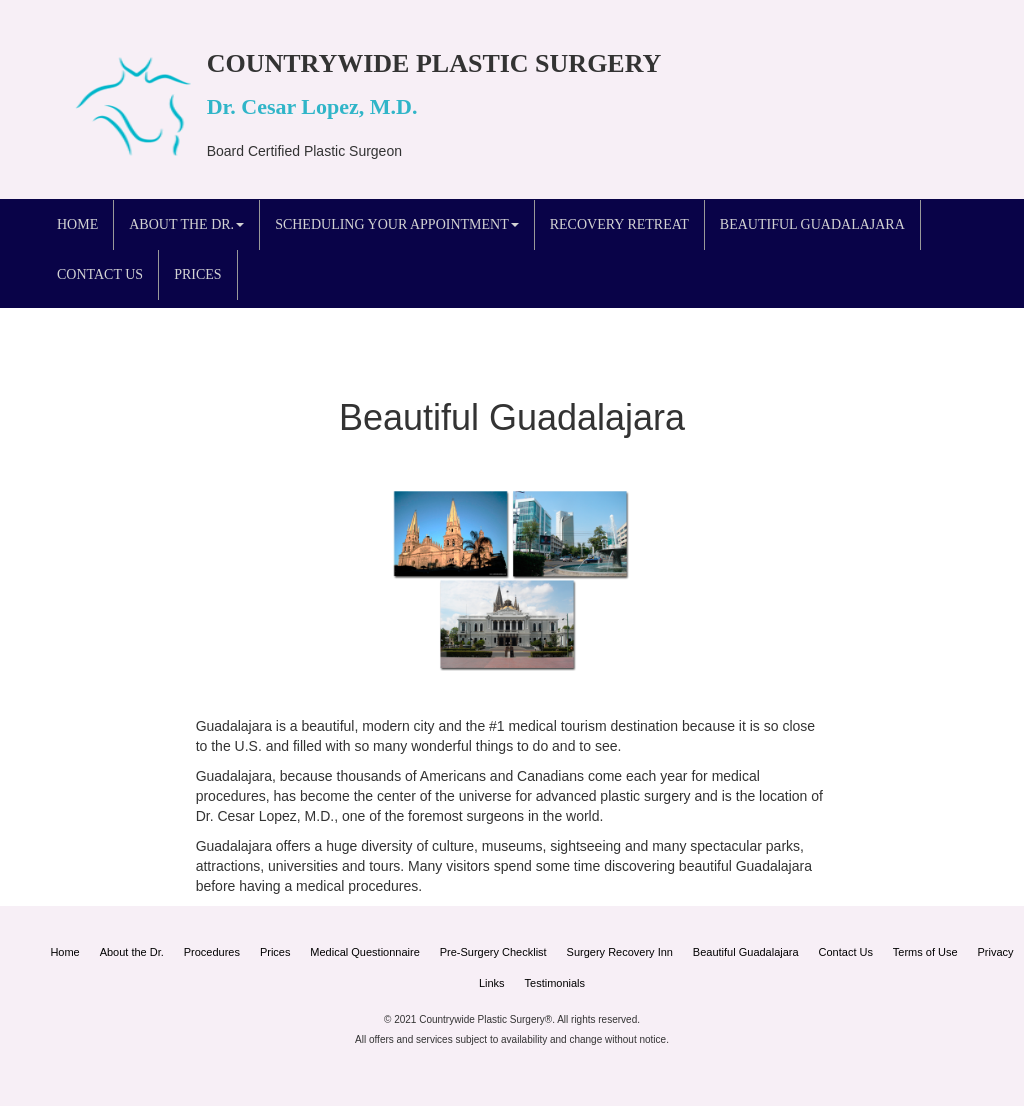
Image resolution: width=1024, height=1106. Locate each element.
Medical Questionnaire (364, 952)
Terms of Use (925, 952)
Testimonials (555, 983)
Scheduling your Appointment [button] (397, 224)
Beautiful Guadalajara (812, 224)
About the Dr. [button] (186, 224)
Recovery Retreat (619, 224)
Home (77, 224)
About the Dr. (132, 952)
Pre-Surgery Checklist (493, 952)
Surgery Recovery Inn (620, 952)
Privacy (996, 952)
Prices (197, 274)
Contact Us (100, 274)
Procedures (212, 952)
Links (492, 983)
